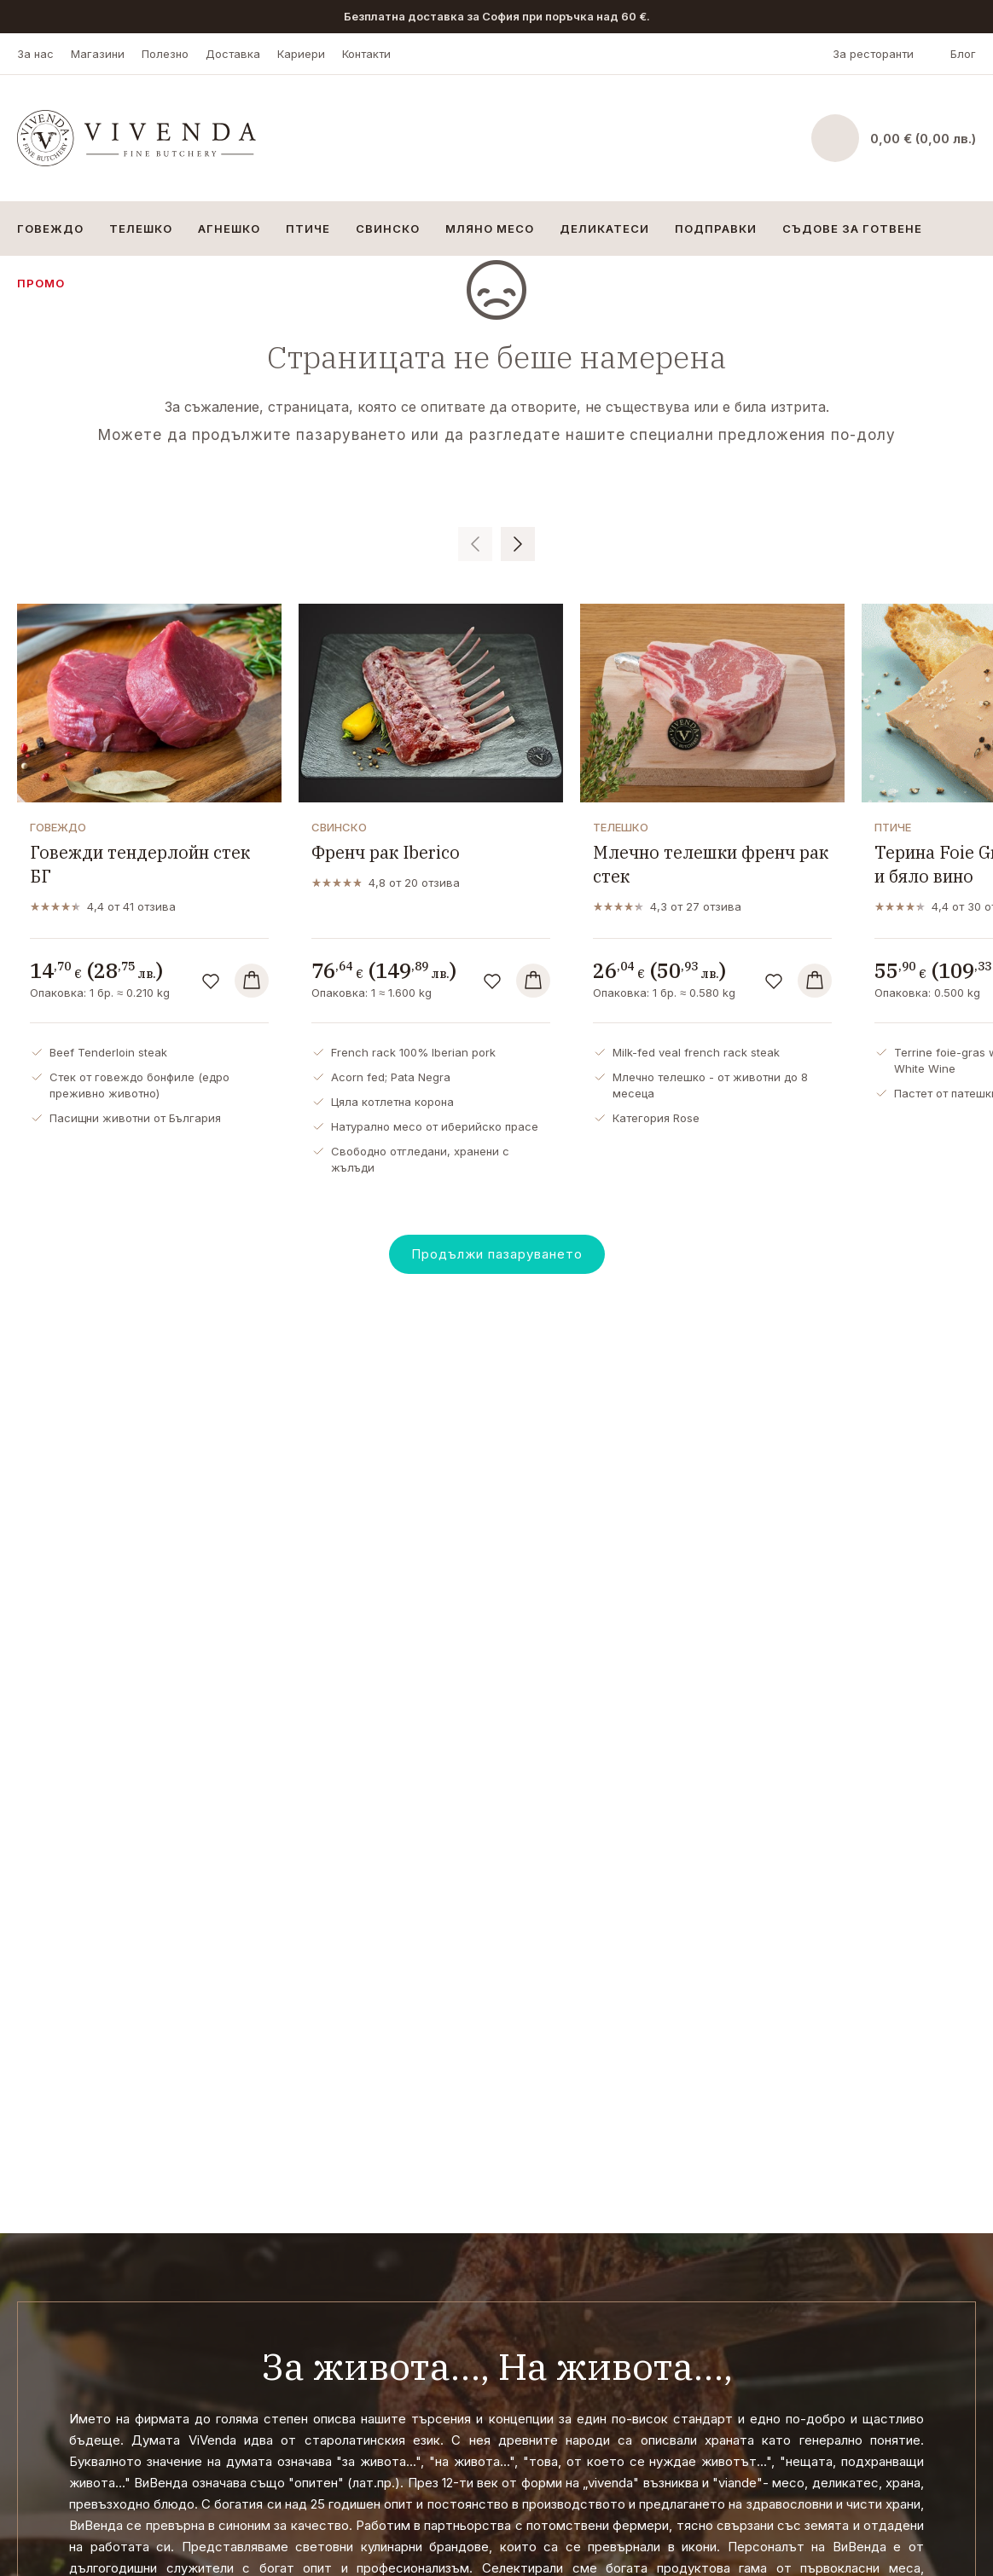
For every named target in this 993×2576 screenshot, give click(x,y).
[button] (475, 544)
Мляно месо (489, 228)
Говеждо (50, 228)
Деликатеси (604, 228)
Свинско (388, 228)
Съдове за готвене (852, 228)
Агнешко (229, 228)
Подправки (716, 228)
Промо (41, 283)
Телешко (140, 228)
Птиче (308, 228)
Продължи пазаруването (497, 1254)
